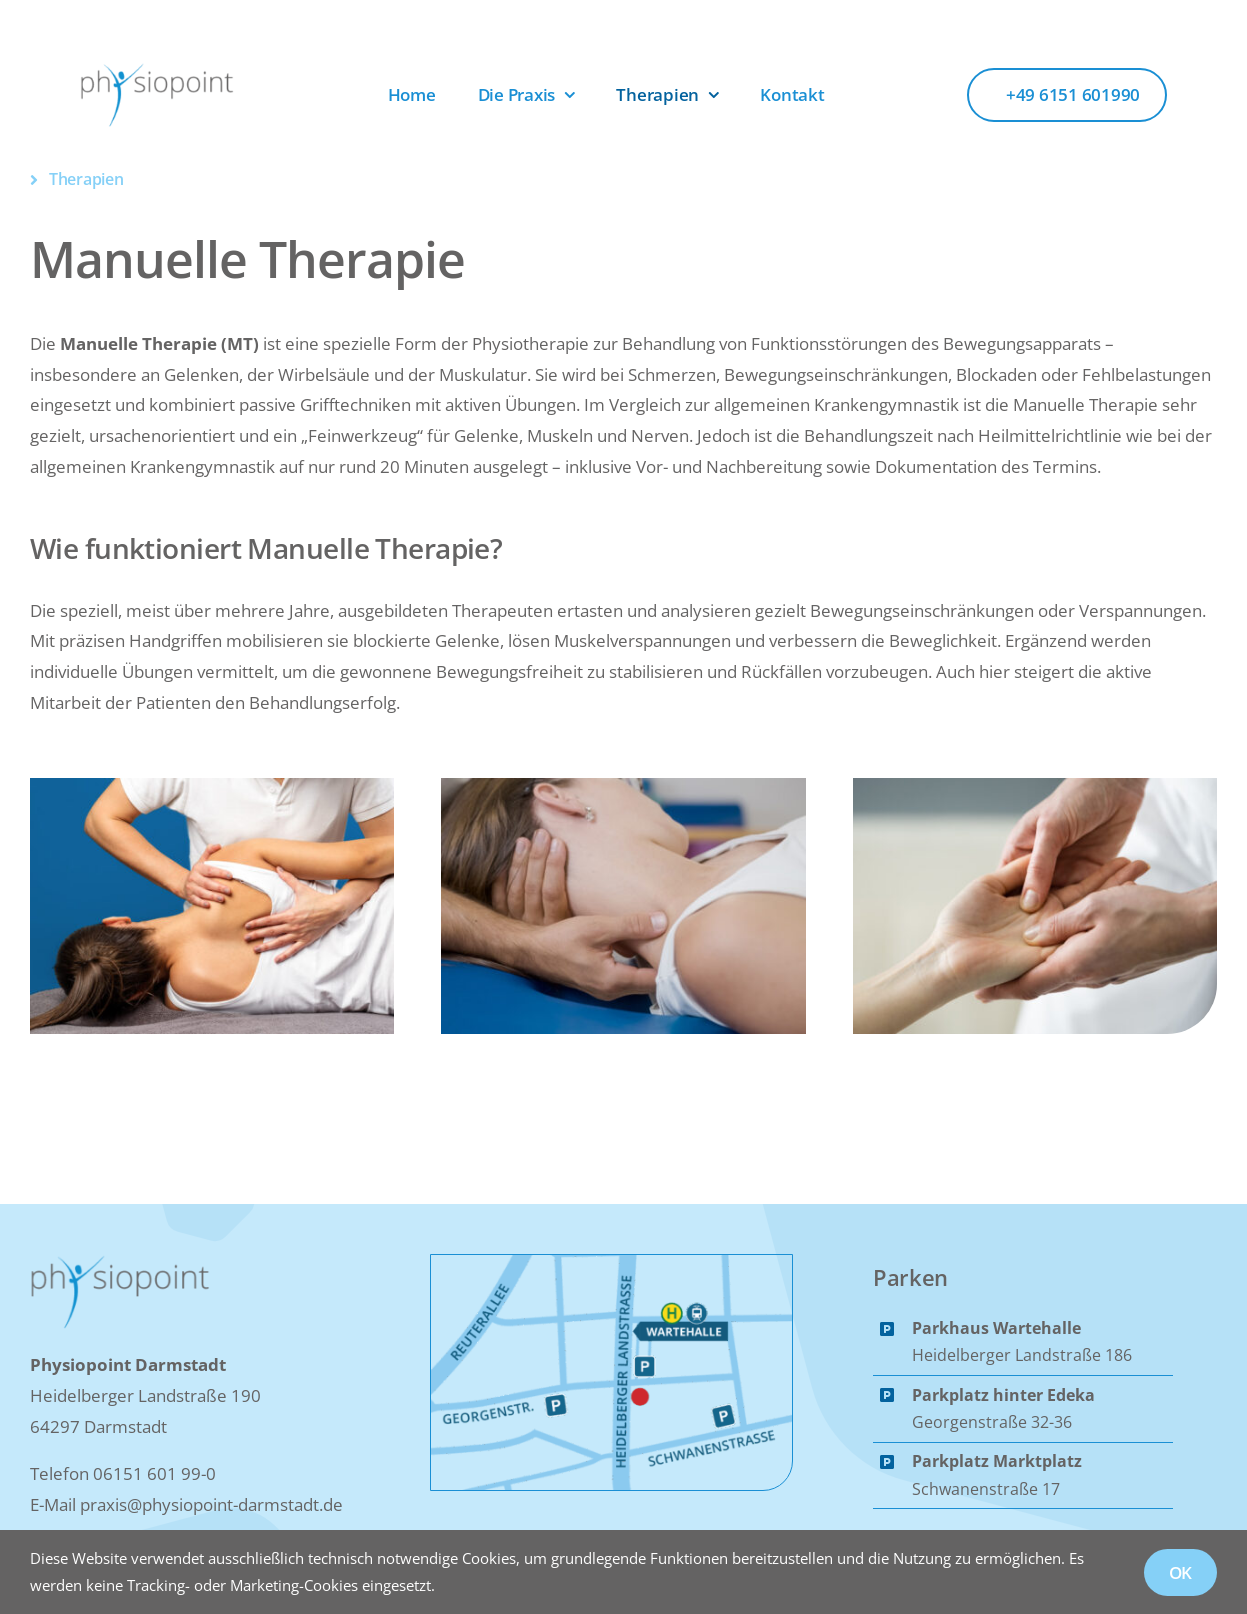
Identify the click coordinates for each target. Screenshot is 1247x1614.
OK (1181, 1572)
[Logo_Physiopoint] (157, 70)
